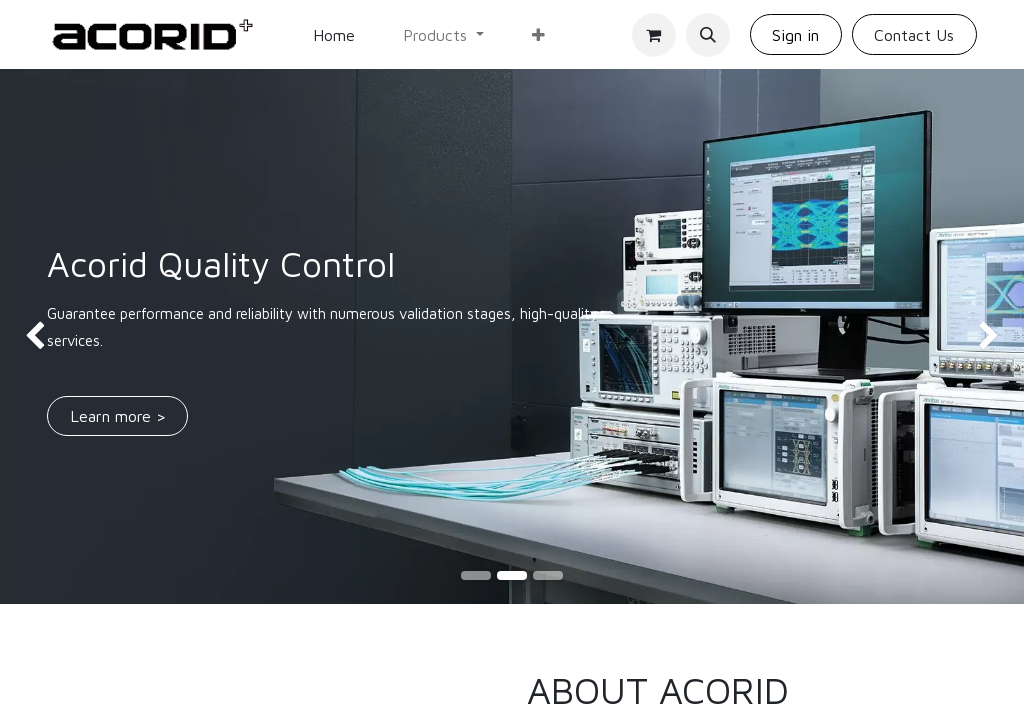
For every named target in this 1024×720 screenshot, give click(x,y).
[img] (41, 336)
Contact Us (914, 35)
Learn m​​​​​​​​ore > (118, 416)
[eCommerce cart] (654, 35)
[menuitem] (334, 35)
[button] (708, 35)
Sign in (795, 35)
